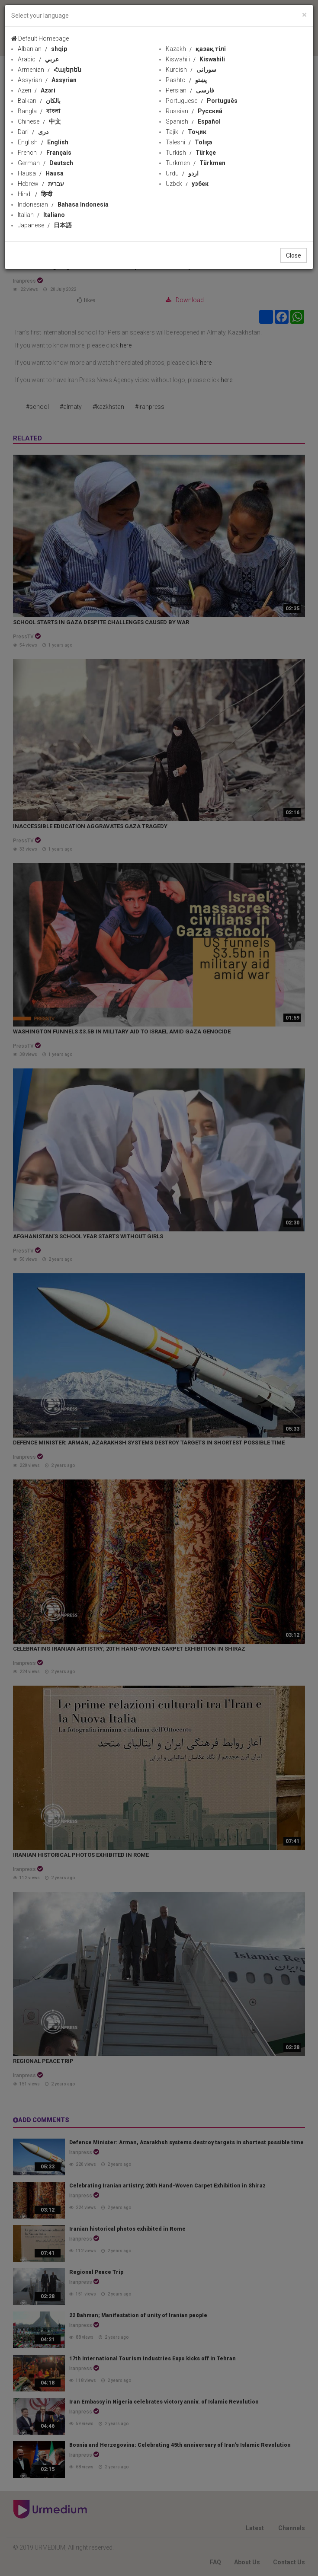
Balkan (39, 100)
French (44, 152)
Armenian (49, 69)
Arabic (38, 59)
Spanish (193, 121)
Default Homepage (40, 38)
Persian (190, 90)
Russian (194, 111)
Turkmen (195, 162)
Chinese (39, 121)
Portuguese (202, 100)
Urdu (182, 173)
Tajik (186, 131)
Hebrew (41, 183)
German (45, 162)
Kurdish (191, 69)
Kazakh (196, 48)
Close (293, 255)
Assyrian (47, 80)
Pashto (186, 80)
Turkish (191, 152)
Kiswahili (195, 59)
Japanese (45, 225)
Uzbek (187, 183)
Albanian (42, 48)
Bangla (39, 111)
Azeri (36, 90)
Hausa (41, 173)
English (43, 142)
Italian (41, 214)
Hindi (35, 194)
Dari (33, 131)
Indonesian (63, 204)
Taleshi (189, 142)
